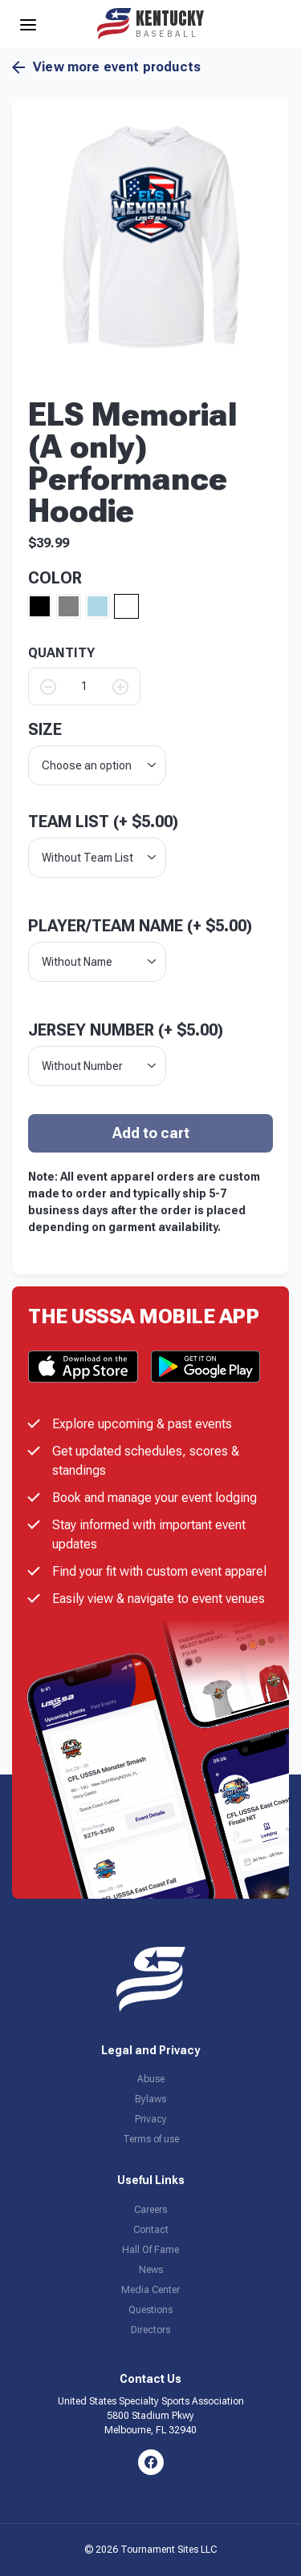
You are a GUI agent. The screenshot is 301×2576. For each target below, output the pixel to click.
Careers (150, 2209)
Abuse (151, 2079)
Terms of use (151, 2139)
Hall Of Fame (150, 2249)
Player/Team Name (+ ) (140, 926)
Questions (150, 2310)
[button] (150, 237)
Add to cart (150, 1132)
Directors (150, 2330)
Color (55, 578)
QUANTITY (61, 653)
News (151, 2269)
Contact (151, 2229)
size (45, 729)
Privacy (151, 2119)
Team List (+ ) (103, 822)
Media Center (150, 2289)
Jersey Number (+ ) (125, 1030)
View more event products (106, 67)
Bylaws (150, 2099)
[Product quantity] (84, 686)
